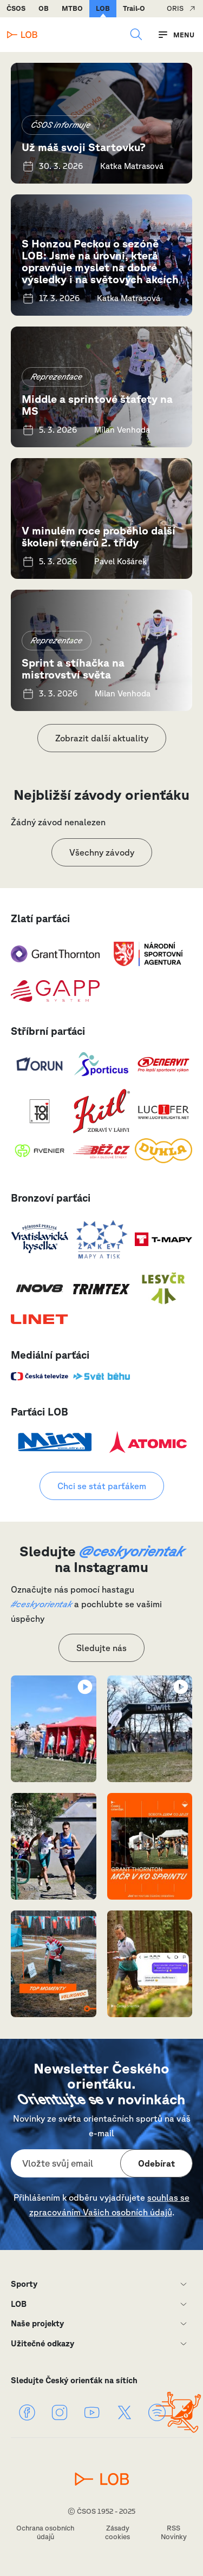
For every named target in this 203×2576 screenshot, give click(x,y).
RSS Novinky (174, 2532)
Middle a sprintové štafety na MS (97, 405)
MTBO (72, 8)
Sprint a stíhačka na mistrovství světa (73, 668)
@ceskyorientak (131, 1551)
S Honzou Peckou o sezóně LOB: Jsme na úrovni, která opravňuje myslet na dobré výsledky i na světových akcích (100, 261)
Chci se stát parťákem (101, 1486)
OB (43, 8)
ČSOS (15, 8)
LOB (103, 8)
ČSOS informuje (60, 124)
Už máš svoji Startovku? (84, 147)
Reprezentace (56, 376)
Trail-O (134, 8)
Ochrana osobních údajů (45, 2532)
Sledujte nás (101, 1648)
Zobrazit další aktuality (101, 738)
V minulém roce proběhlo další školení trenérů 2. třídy (98, 536)
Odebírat (156, 2163)
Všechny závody (101, 852)
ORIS (175, 8)
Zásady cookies (117, 2532)
